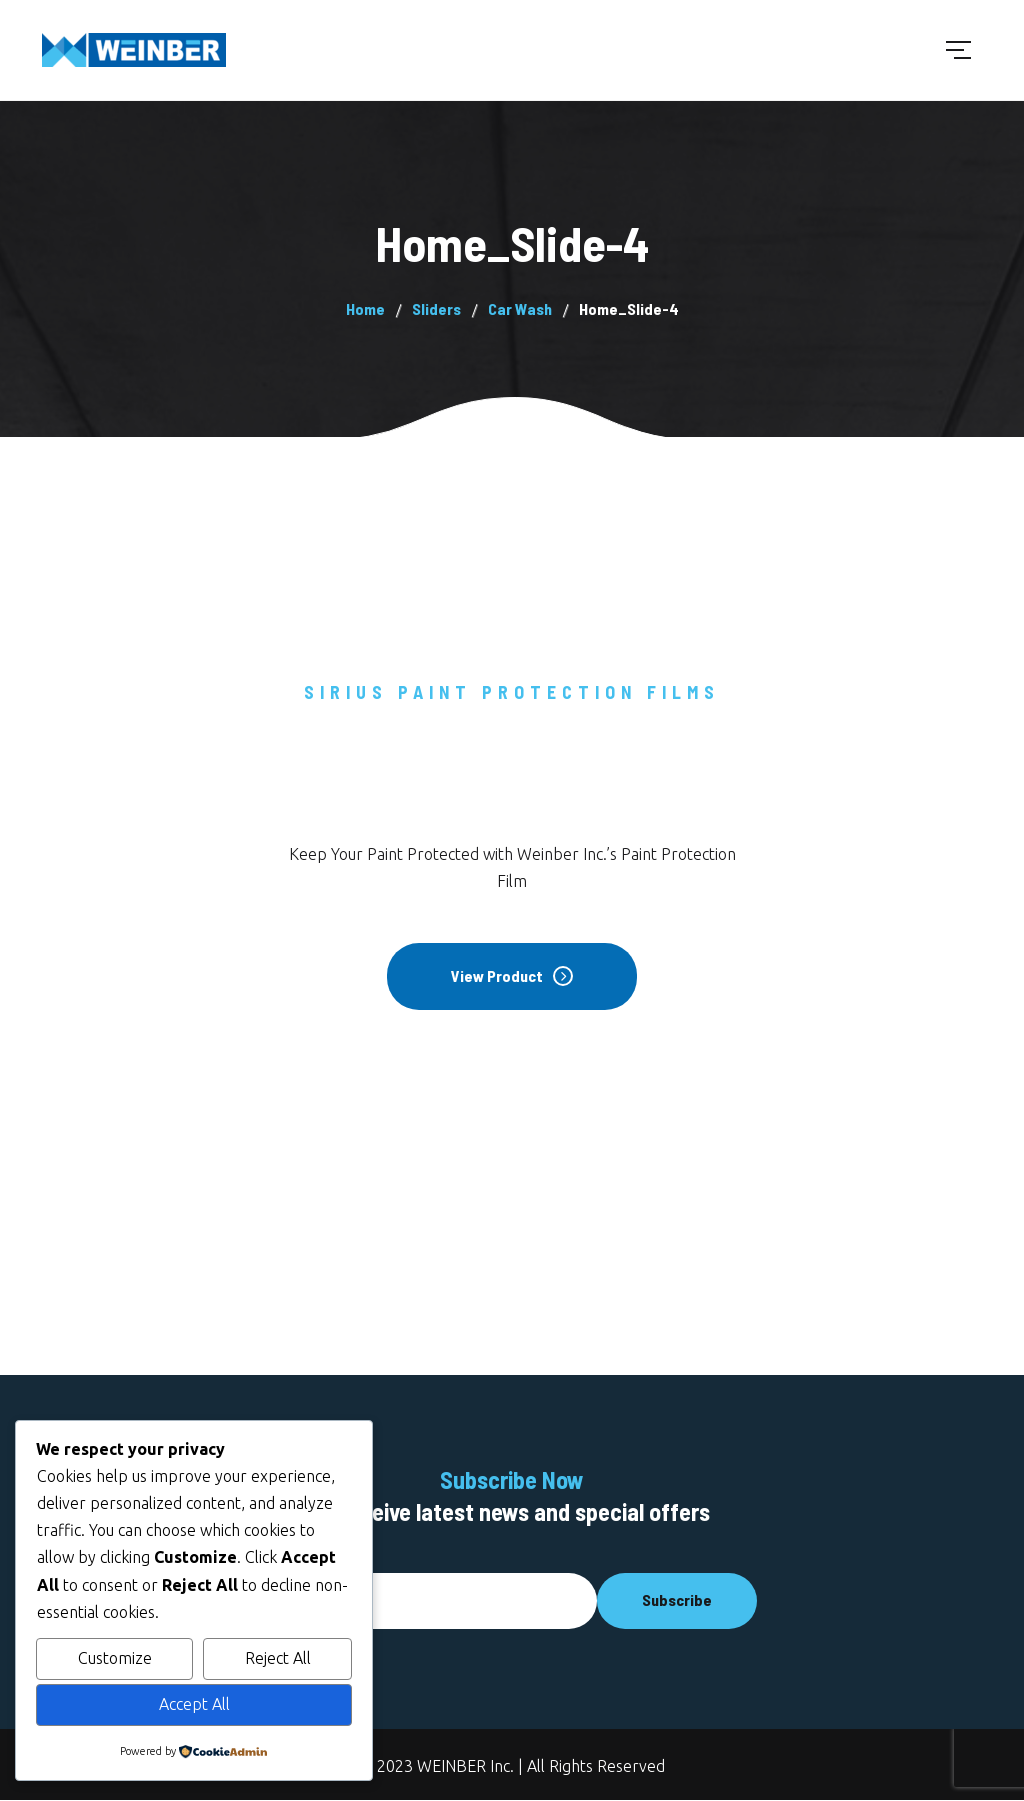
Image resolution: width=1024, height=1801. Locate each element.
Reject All (278, 1658)
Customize (115, 1658)
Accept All (194, 1704)
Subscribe (677, 1599)
